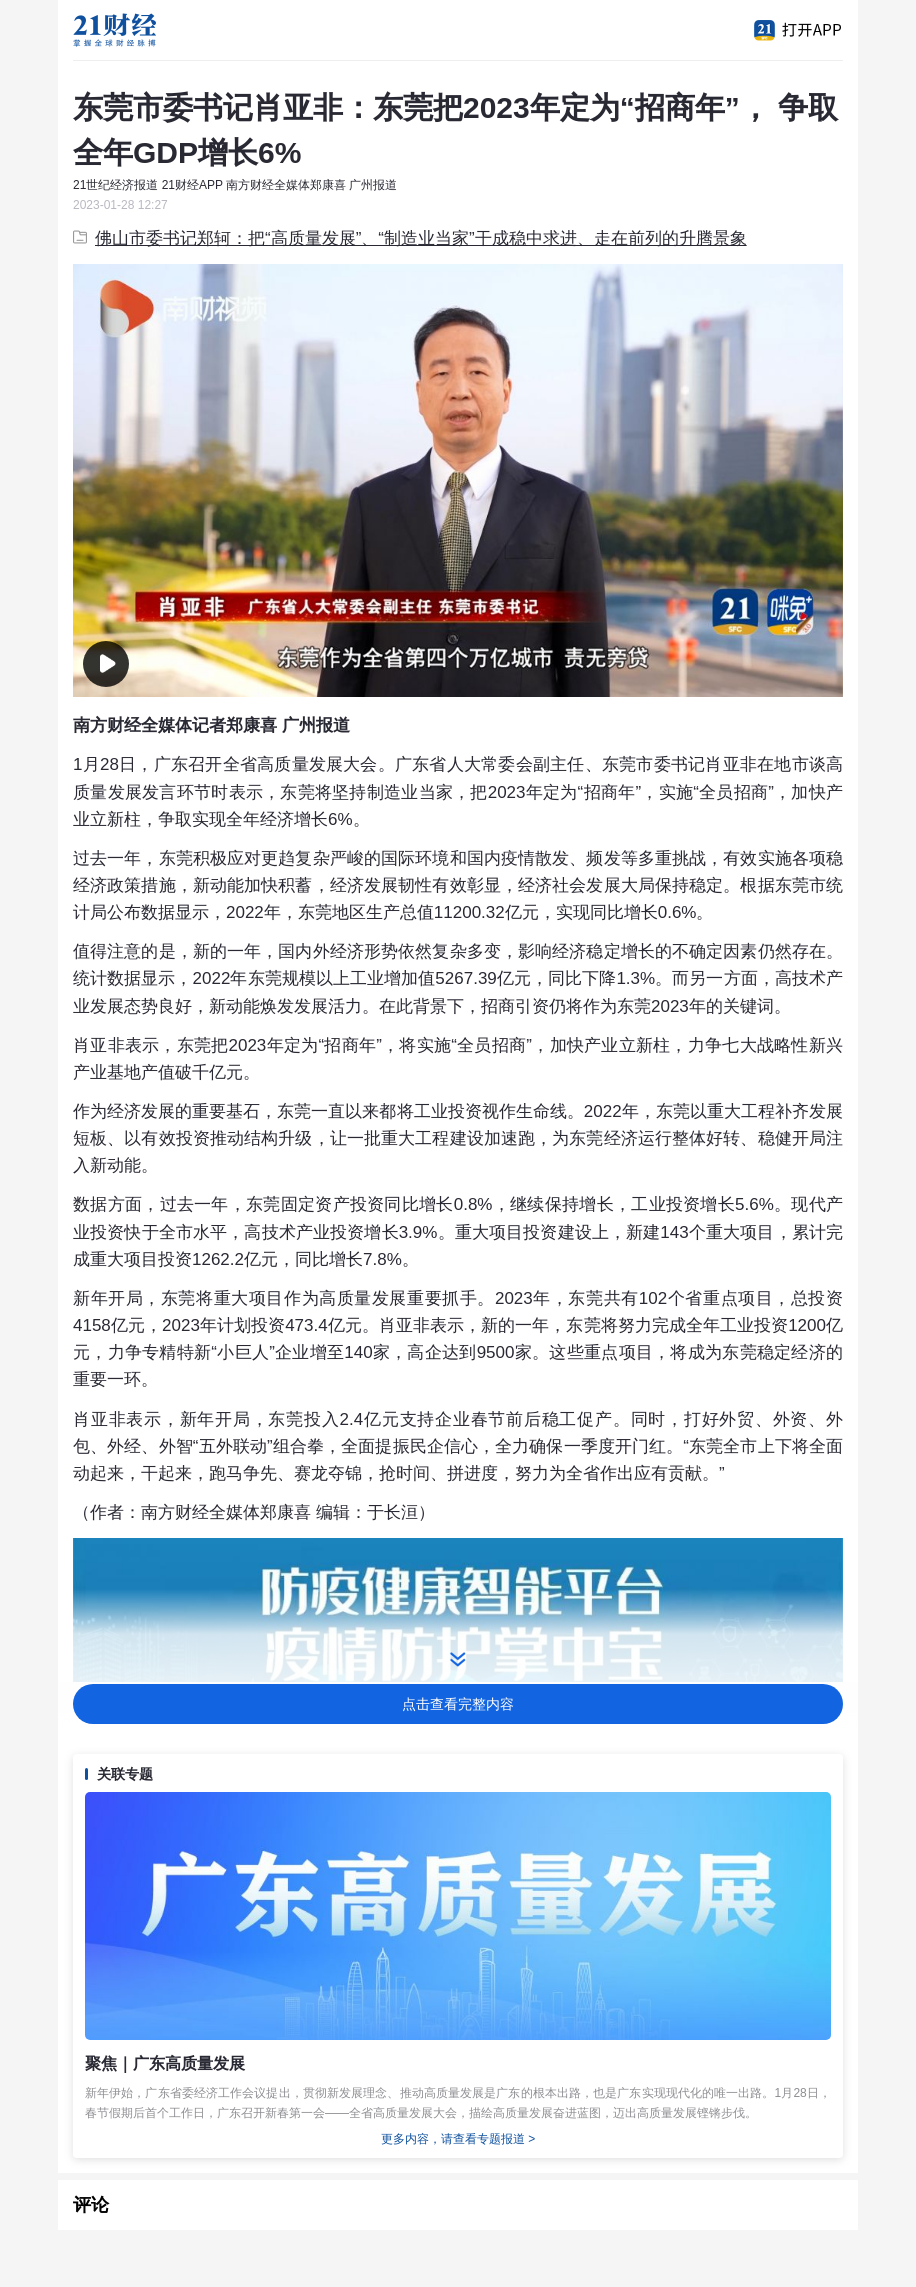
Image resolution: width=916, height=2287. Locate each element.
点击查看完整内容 (458, 1704)
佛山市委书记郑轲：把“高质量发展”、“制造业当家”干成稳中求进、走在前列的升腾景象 (410, 238)
